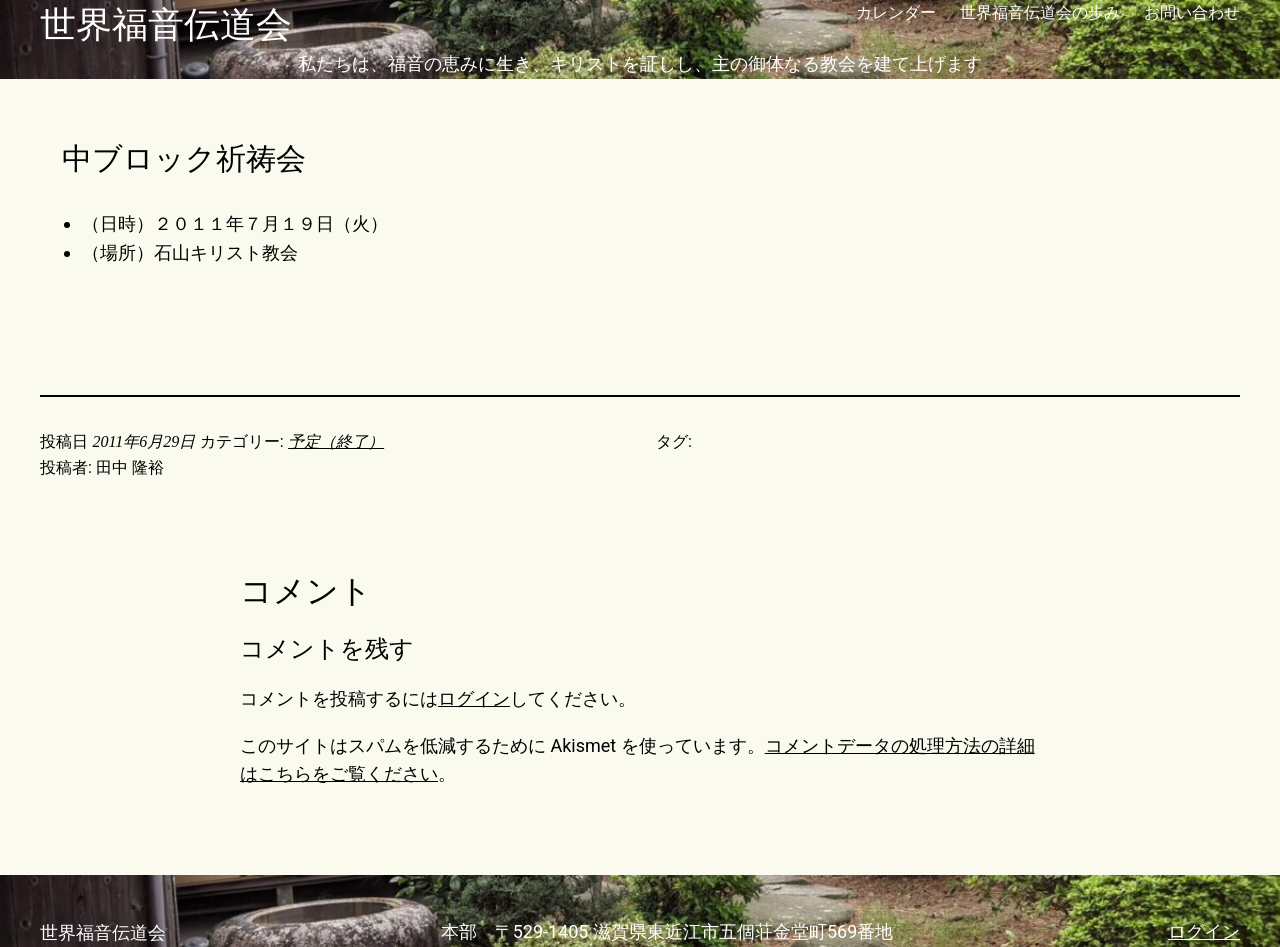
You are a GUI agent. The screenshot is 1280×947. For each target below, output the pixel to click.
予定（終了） (336, 441)
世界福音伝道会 (166, 25)
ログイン (474, 698)
